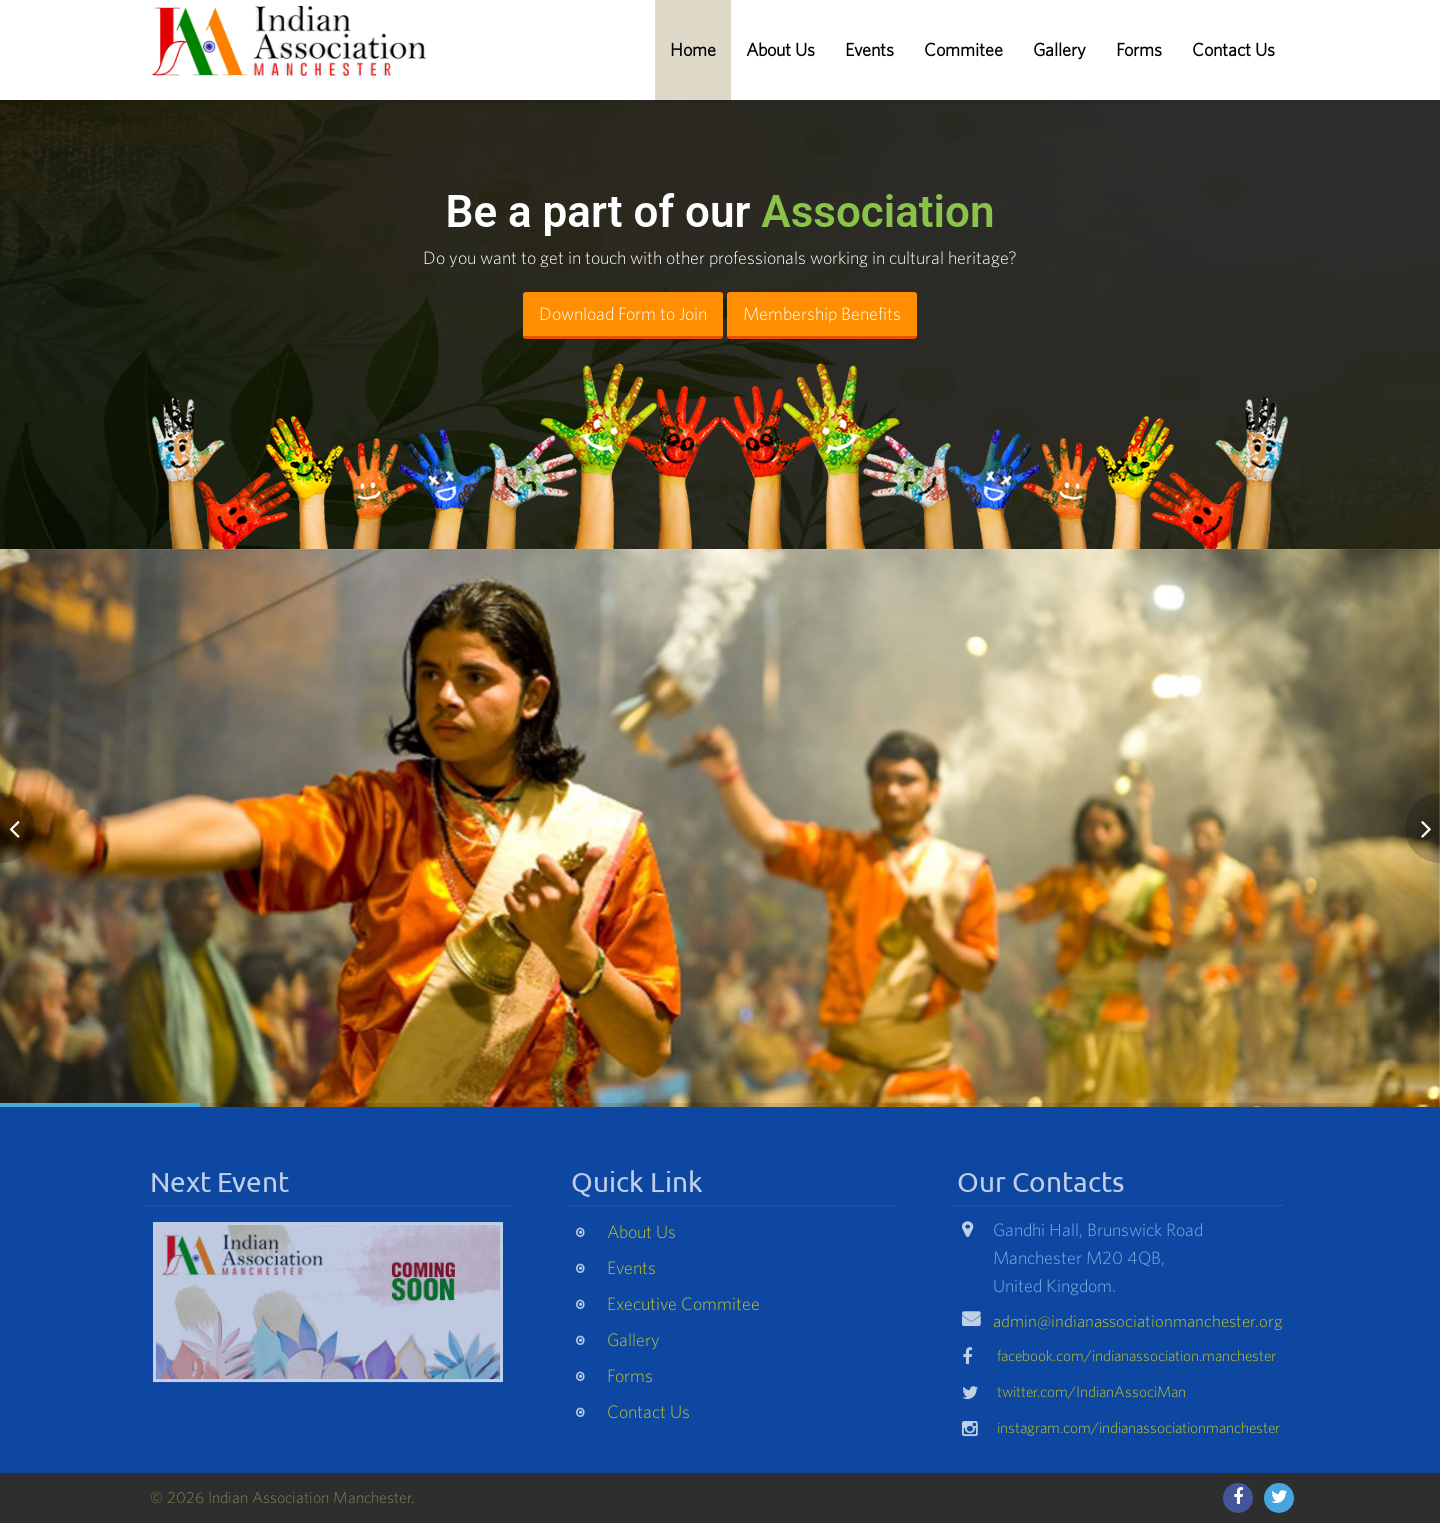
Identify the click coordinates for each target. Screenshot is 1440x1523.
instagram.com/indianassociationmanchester (1138, 1432)
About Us (780, 49)
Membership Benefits (822, 313)
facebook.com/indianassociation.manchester (1136, 1360)
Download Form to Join (623, 313)
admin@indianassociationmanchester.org (1138, 1325)
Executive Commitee (683, 1308)
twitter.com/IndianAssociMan (1091, 1396)
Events (869, 49)
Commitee (963, 49)
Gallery (1059, 49)
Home (693, 49)
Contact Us (1233, 49)
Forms (1139, 49)
